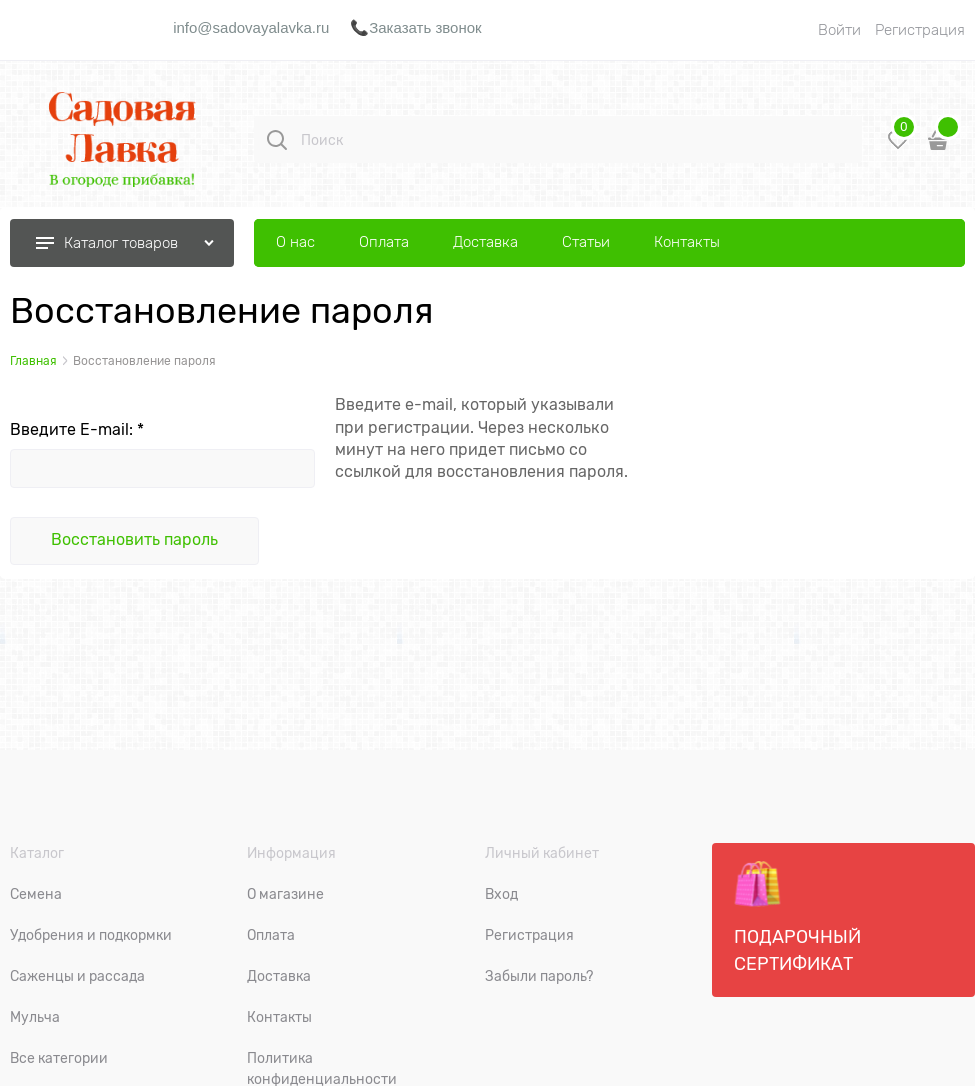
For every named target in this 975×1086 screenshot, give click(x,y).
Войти (839, 30)
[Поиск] (277, 140)
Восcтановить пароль (134, 540)
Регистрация (920, 30)
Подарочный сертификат (797, 917)
